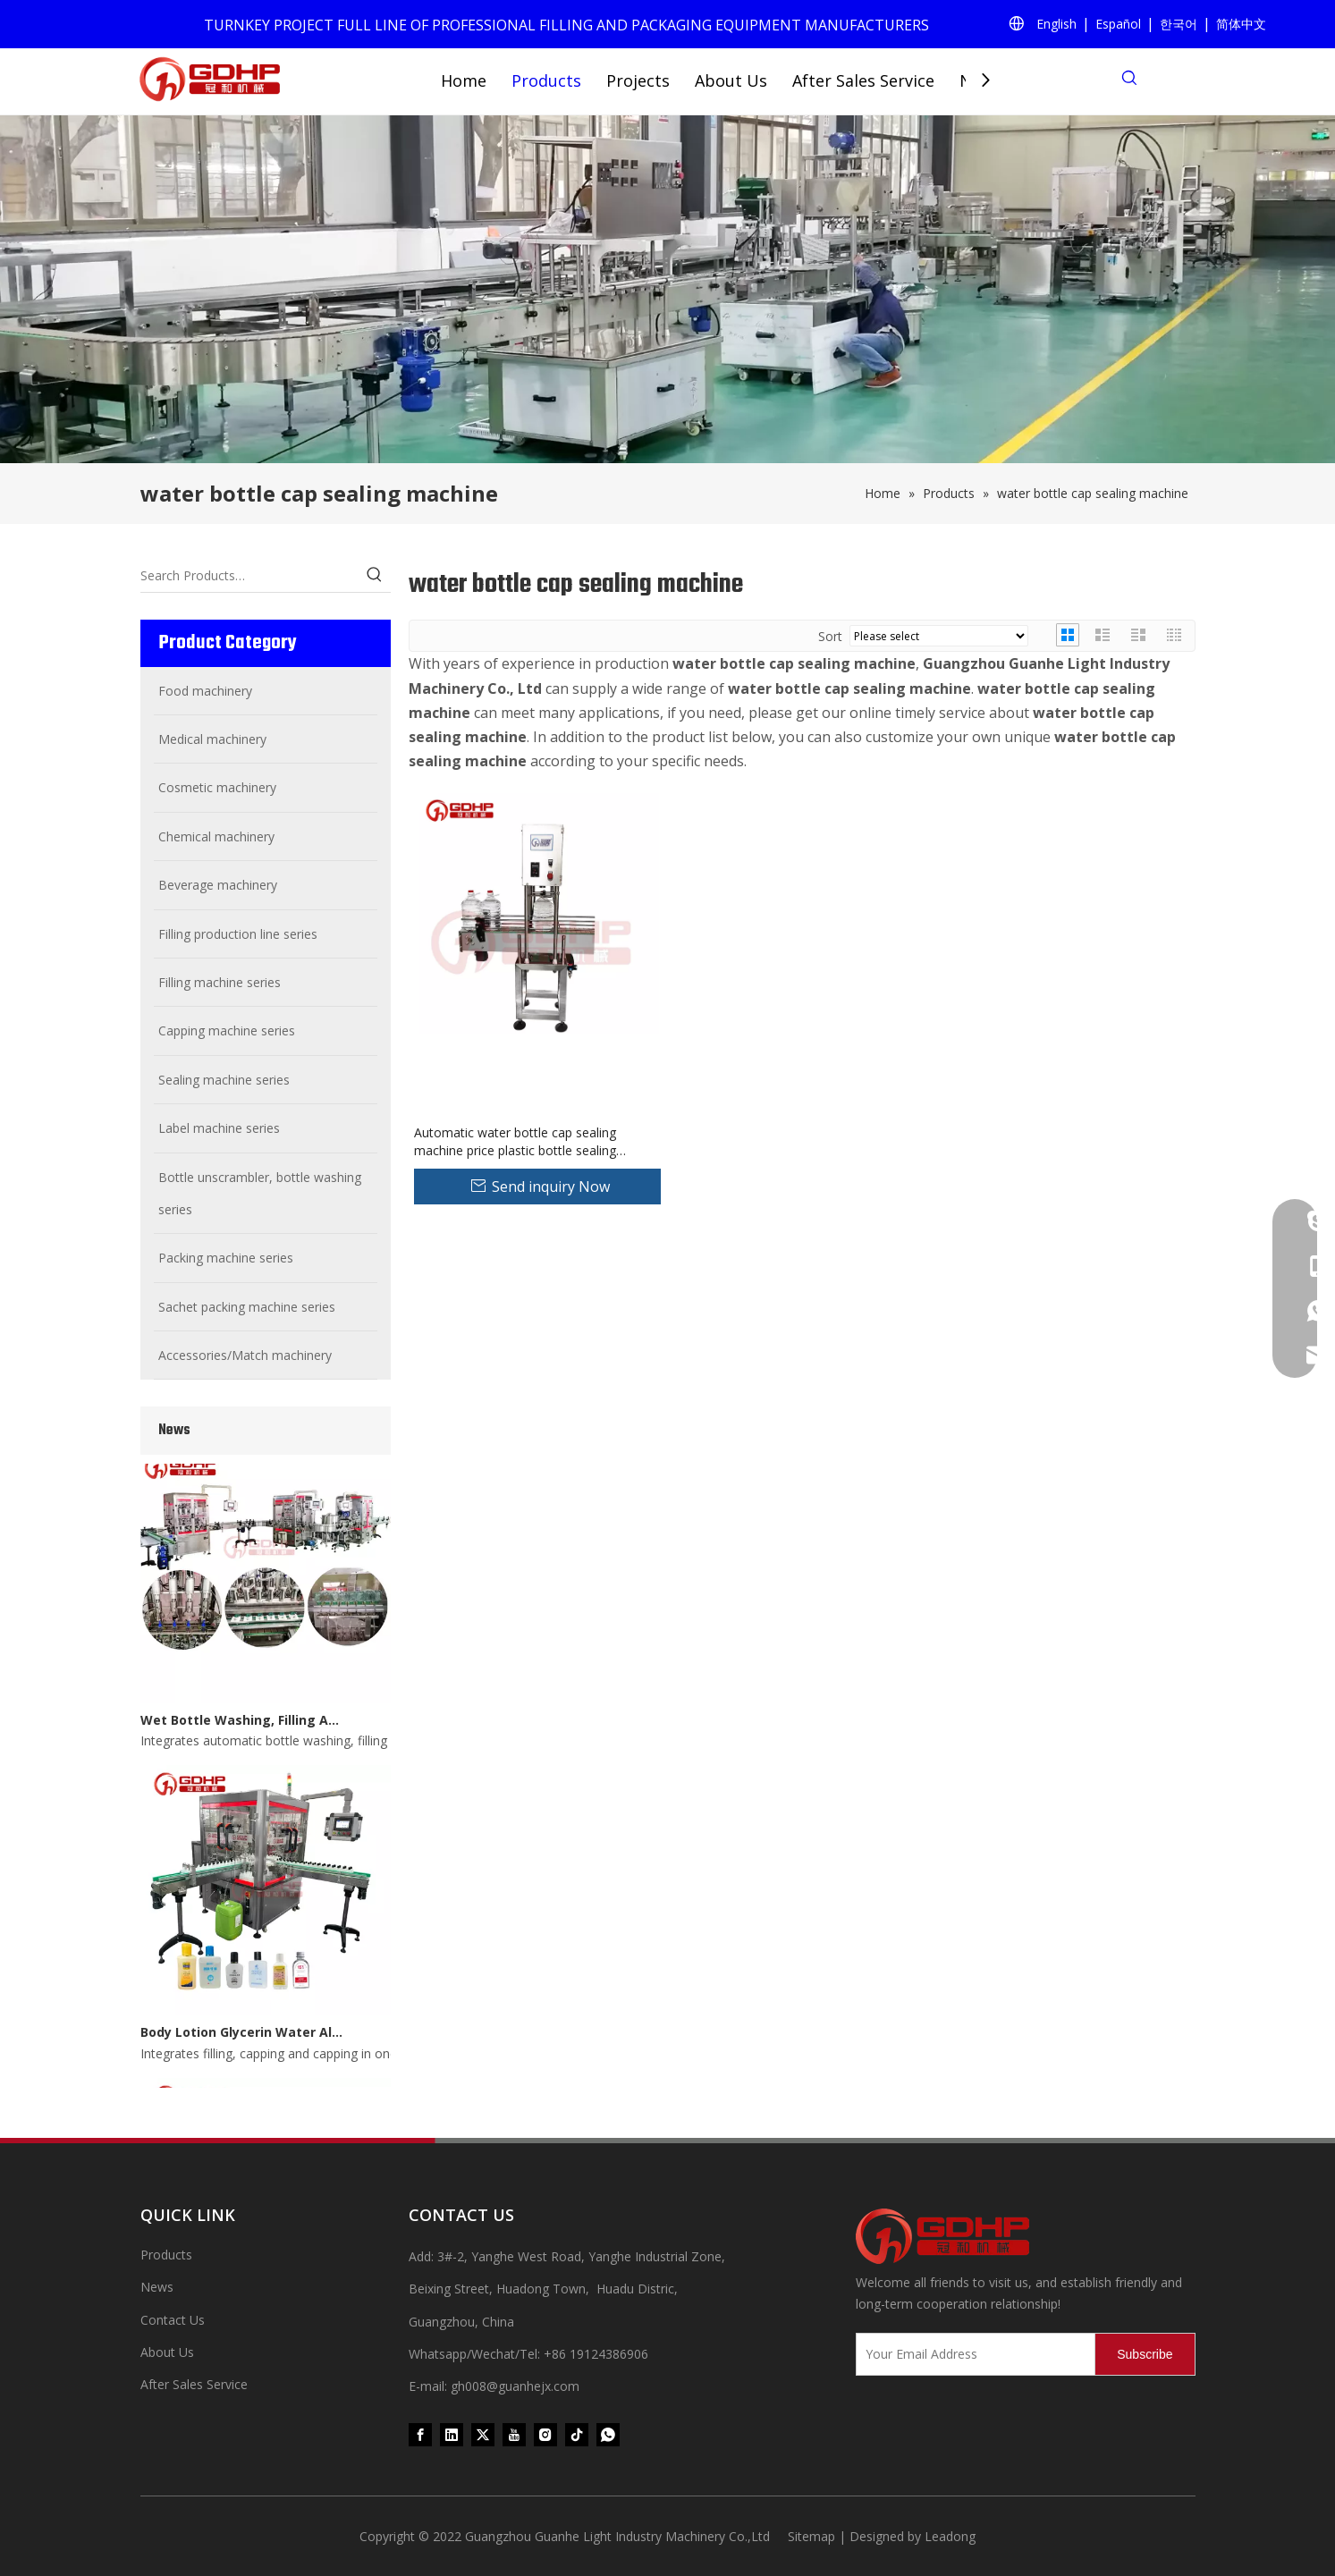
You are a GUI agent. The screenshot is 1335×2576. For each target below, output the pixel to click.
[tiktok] (576, 2434)
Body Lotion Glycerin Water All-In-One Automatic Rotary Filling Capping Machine (241, 2036)
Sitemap (811, 2536)
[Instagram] (545, 2434)
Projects (638, 80)
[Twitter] (482, 2434)
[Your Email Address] (972, 2354)
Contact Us (172, 2319)
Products (546, 80)
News (156, 2286)
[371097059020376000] (1026, 2236)
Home (463, 80)
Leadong (950, 2536)
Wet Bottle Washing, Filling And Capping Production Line (241, 1724)
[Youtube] (514, 2434)
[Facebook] (420, 2434)
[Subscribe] (1144, 2354)
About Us (731, 80)
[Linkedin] (451, 2434)
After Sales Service (863, 80)
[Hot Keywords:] (375, 576)
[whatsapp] (608, 2434)
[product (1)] (667, 289)
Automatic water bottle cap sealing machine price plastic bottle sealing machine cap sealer (515, 1142)
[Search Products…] (249, 576)
